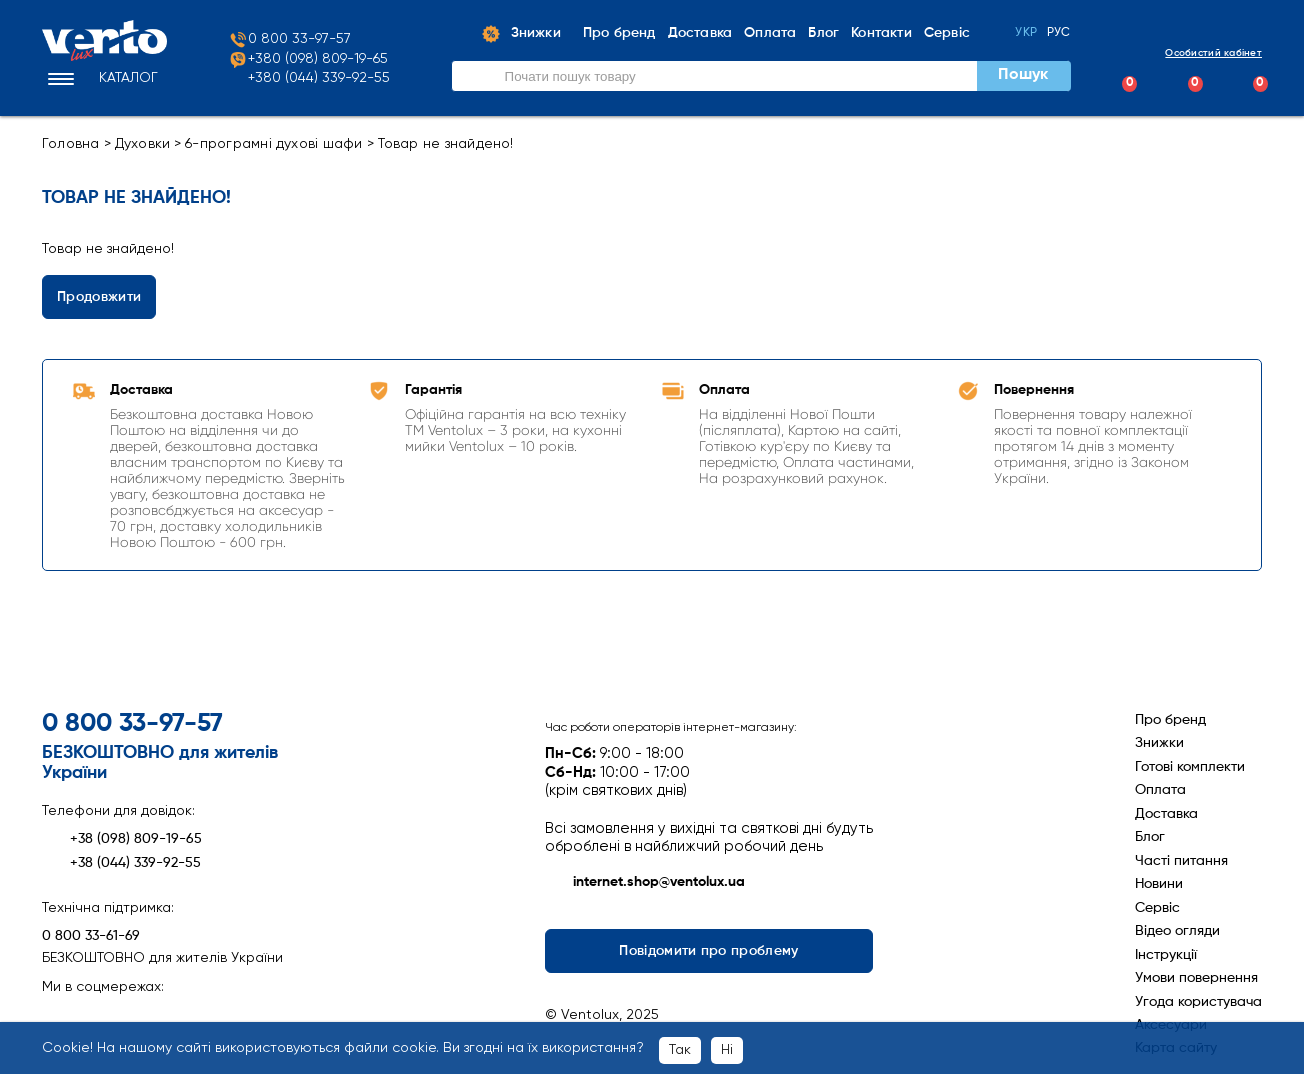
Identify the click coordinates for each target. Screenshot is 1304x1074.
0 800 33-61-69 (91, 936)
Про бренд (1170, 720)
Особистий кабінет (1196, 52)
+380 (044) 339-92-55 (319, 78)
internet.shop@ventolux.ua (645, 883)
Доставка (1166, 814)
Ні (727, 1050)
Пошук (1023, 75)
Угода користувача (1198, 1002)
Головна (71, 144)
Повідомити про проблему (709, 951)
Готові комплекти (1190, 767)
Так (680, 1050)
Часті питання (1181, 861)
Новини (1159, 884)
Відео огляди (1177, 931)
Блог (1150, 837)
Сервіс (1157, 908)
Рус (1059, 33)
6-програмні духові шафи (273, 144)
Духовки (143, 144)
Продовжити (99, 297)
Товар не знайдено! (446, 144)
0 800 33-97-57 (289, 40)
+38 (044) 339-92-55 (121, 863)
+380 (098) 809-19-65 (308, 60)
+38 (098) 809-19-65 (122, 839)
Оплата (1160, 790)
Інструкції (1166, 955)
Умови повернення (1196, 978)
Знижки (1159, 743)
